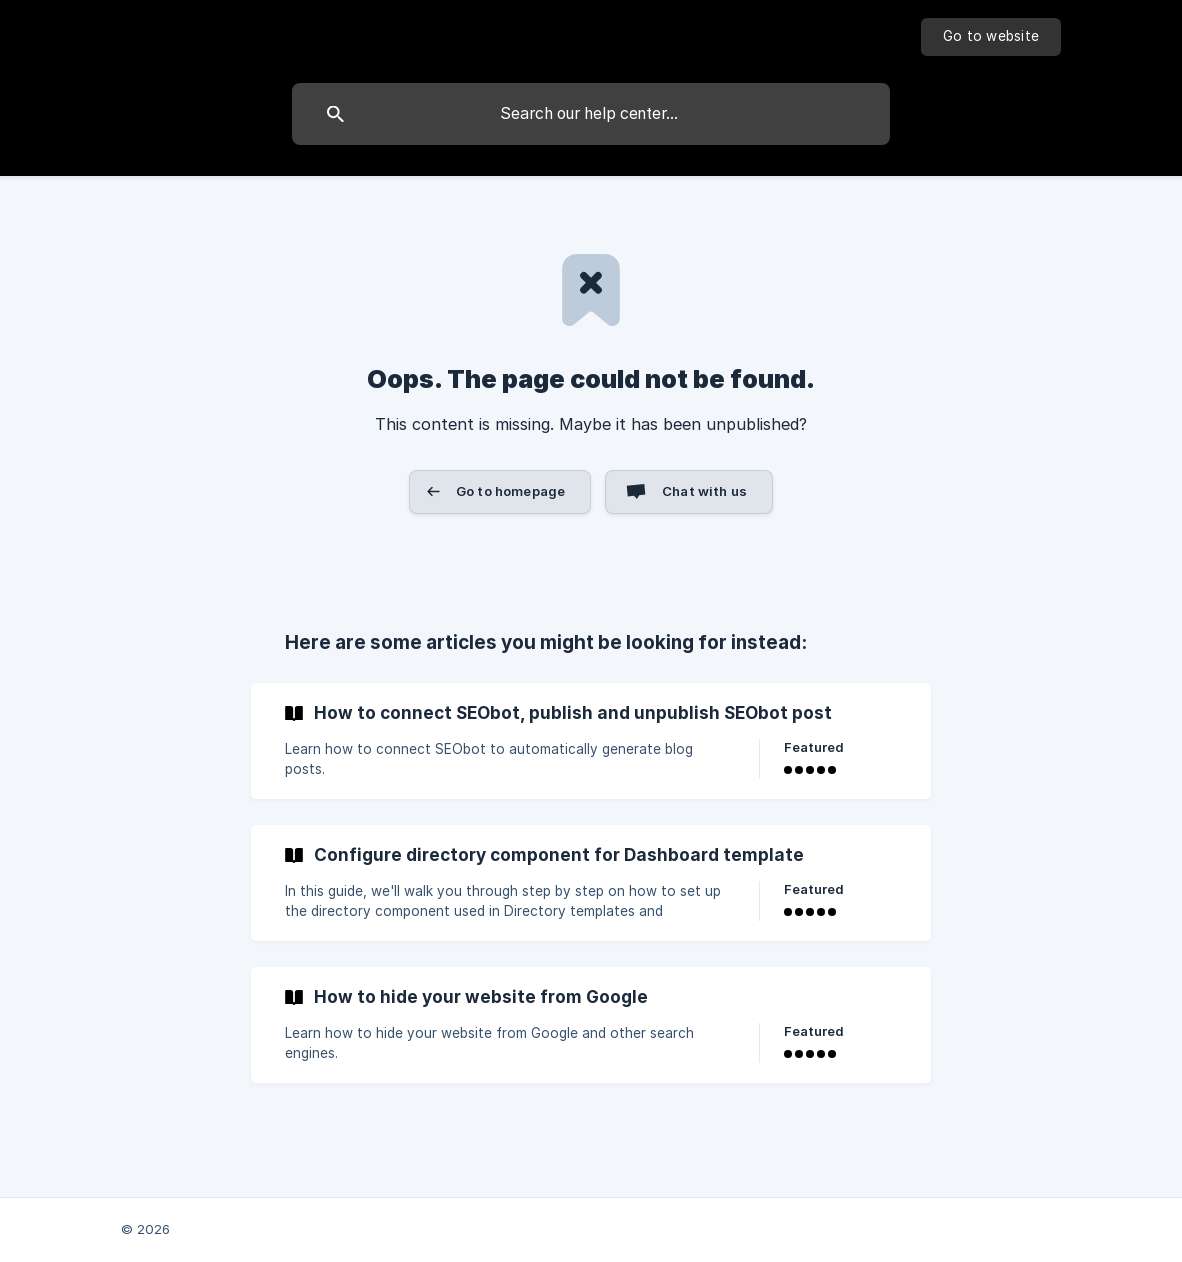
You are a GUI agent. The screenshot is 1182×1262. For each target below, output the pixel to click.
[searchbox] (591, 114)
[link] (591, 741)
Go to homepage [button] (510, 491)
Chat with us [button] (704, 491)
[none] (991, 37)
